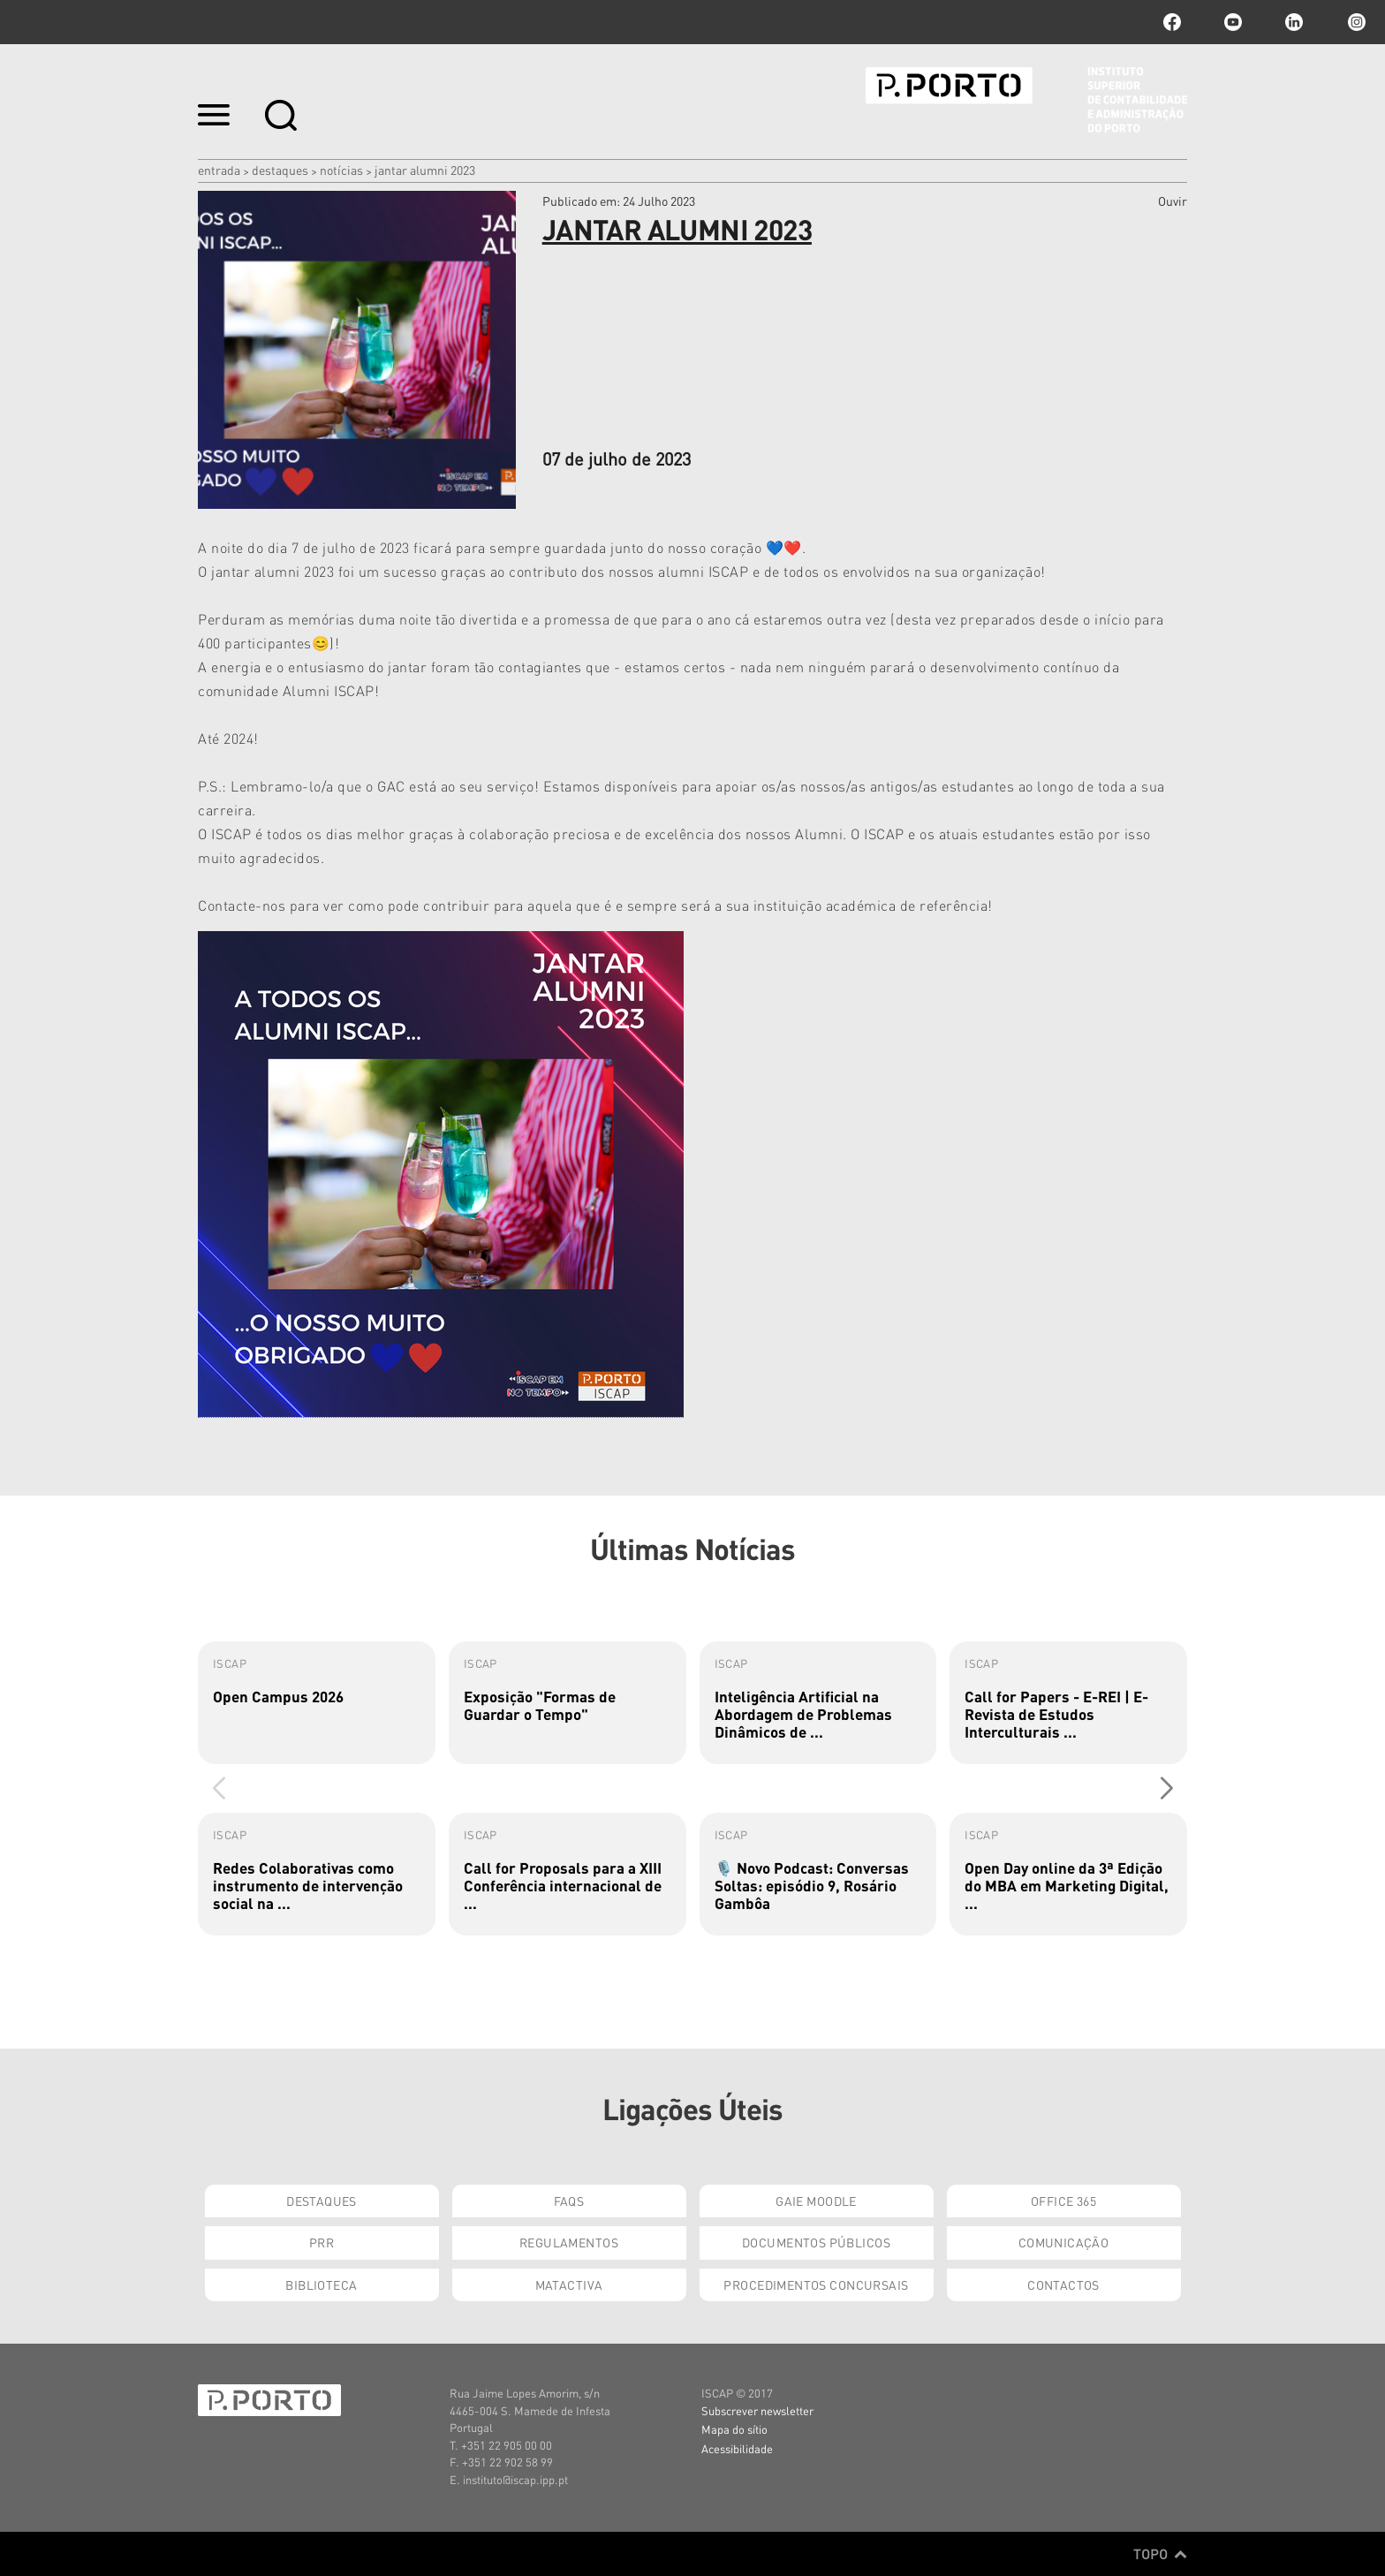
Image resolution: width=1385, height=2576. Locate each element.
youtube (1233, 22)
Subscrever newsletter (757, 2410)
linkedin (1294, 22)
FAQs (569, 2201)
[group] (316, 1703)
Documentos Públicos (816, 2242)
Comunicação (1063, 2242)
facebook (1172, 22)
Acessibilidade (737, 2448)
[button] (1166, 1788)
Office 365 (1063, 2201)
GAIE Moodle (816, 2201)
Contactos (1063, 2284)
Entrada (219, 170)
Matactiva (569, 2284)
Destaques (280, 170)
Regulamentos (568, 2242)
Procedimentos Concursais (815, 2284)
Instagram (1355, 22)
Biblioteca (321, 2284)
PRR (321, 2242)
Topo (1160, 2554)
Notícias (341, 170)
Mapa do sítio (734, 2428)
